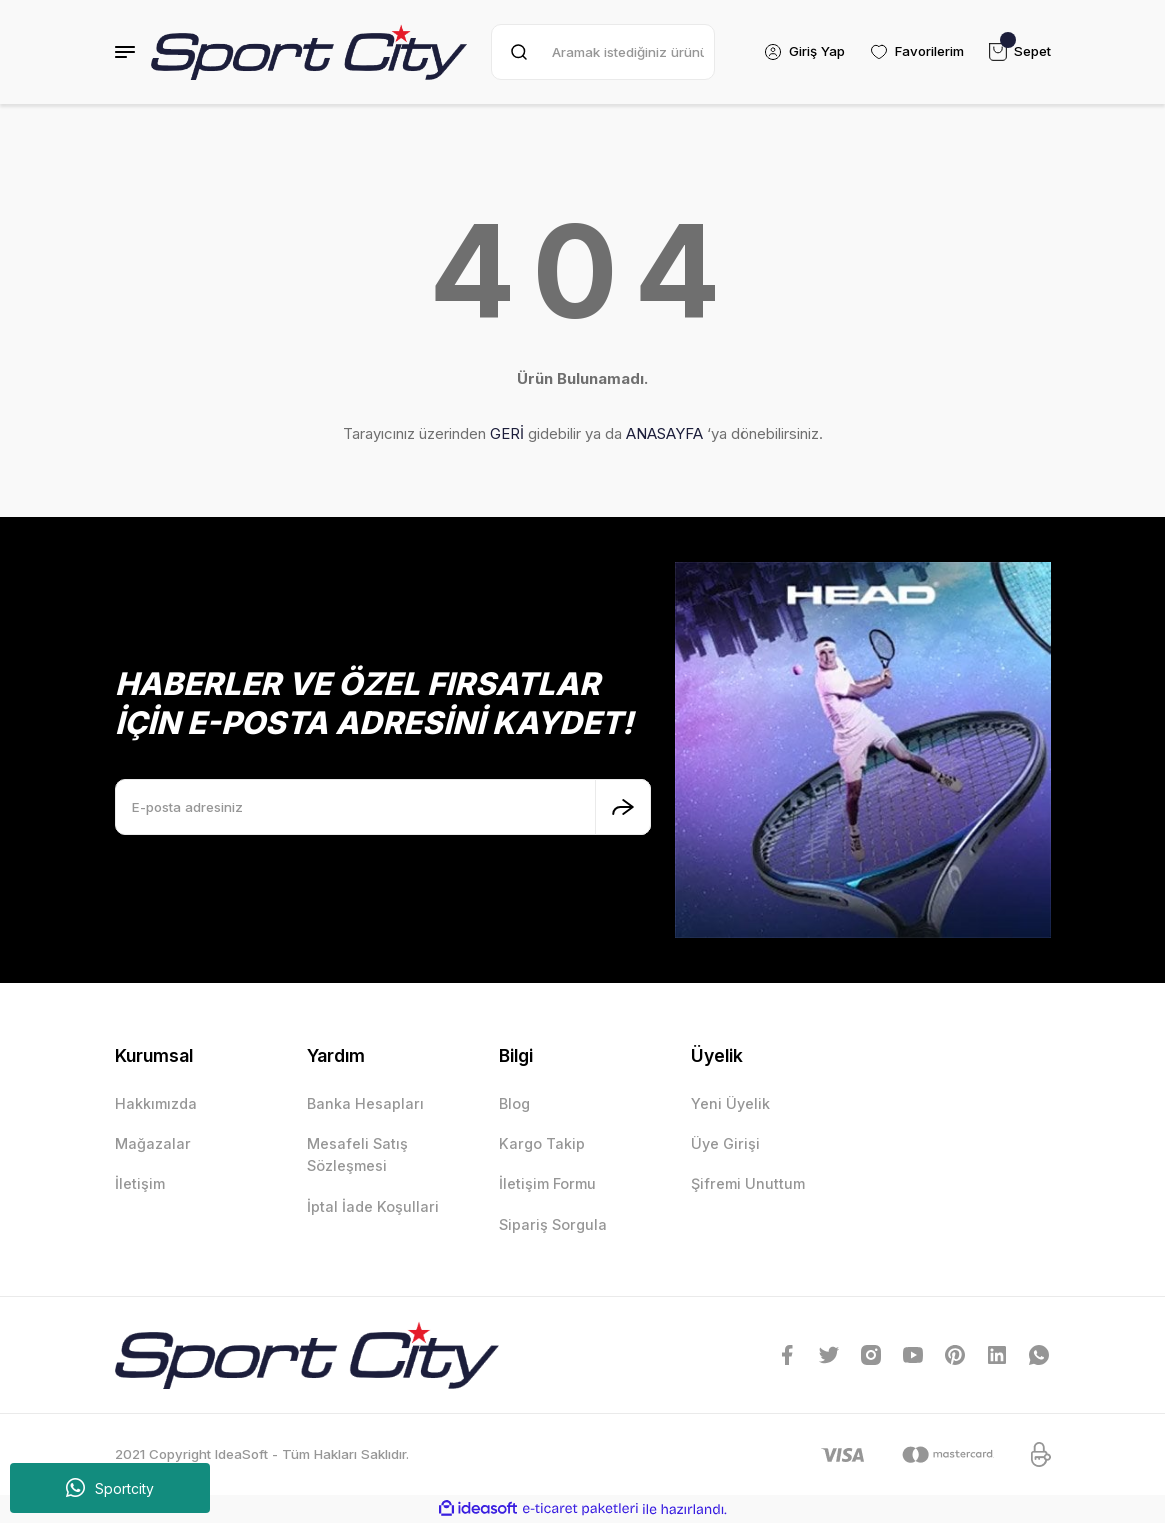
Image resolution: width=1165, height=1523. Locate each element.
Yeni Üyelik (730, 1103)
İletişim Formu (547, 1183)
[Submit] (623, 807)
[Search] (602, 52)
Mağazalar (153, 1143)
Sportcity (110, 1488)
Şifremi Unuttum (748, 1183)
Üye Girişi (725, 1143)
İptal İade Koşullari (373, 1206)
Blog (514, 1103)
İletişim (140, 1183)
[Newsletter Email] (383, 807)
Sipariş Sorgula (553, 1224)
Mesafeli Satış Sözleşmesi (357, 1154)
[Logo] (309, 52)
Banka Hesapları (365, 1103)
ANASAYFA (664, 433)
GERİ (507, 433)
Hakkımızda (156, 1103)
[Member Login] (804, 52)
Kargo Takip (542, 1143)
